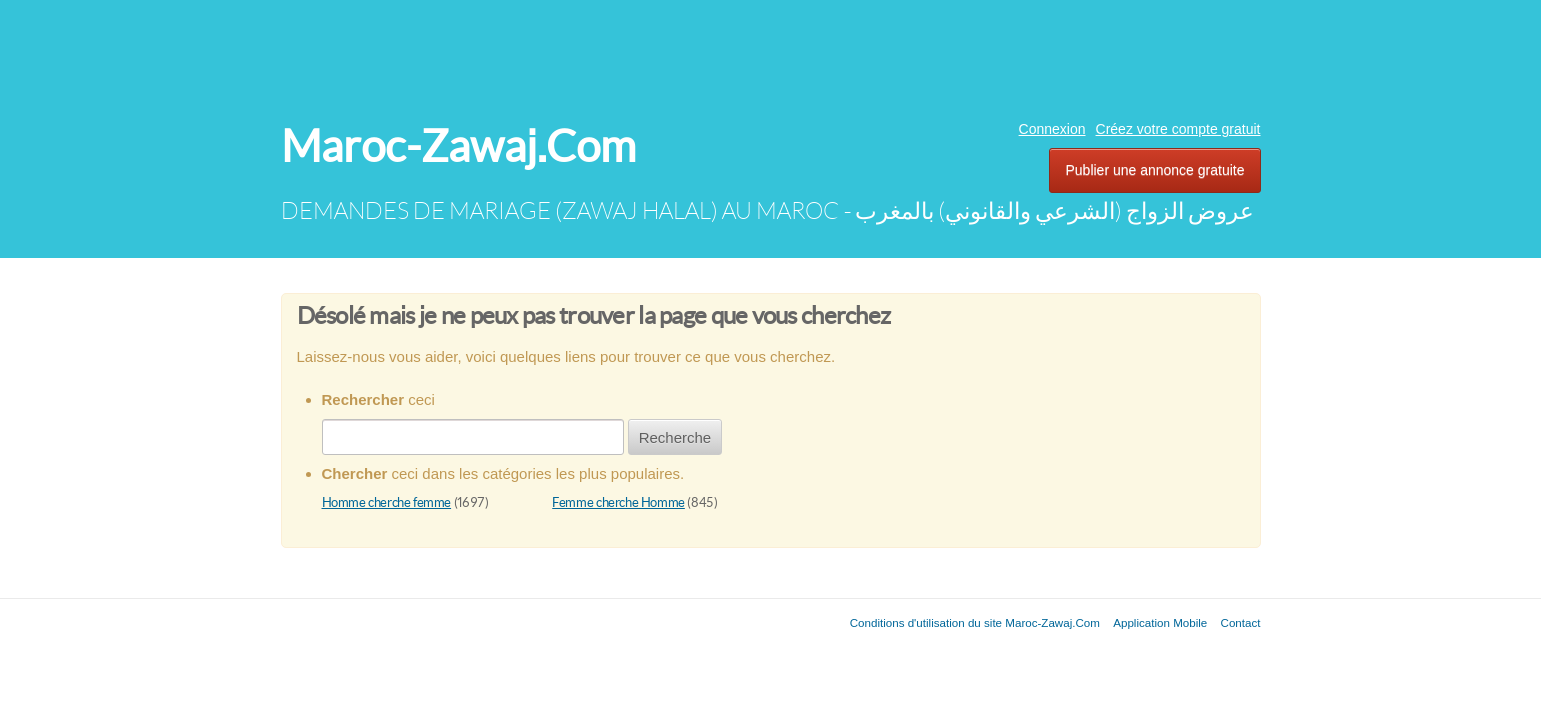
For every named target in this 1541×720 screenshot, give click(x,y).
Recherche (675, 437)
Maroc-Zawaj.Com (458, 146)
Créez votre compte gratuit (1178, 129)
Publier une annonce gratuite (1154, 170)
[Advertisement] (771, 55)
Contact (1241, 622)
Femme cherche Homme (618, 502)
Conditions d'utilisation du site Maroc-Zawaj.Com (975, 622)
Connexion (1052, 129)
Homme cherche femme (387, 502)
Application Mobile (1160, 622)
